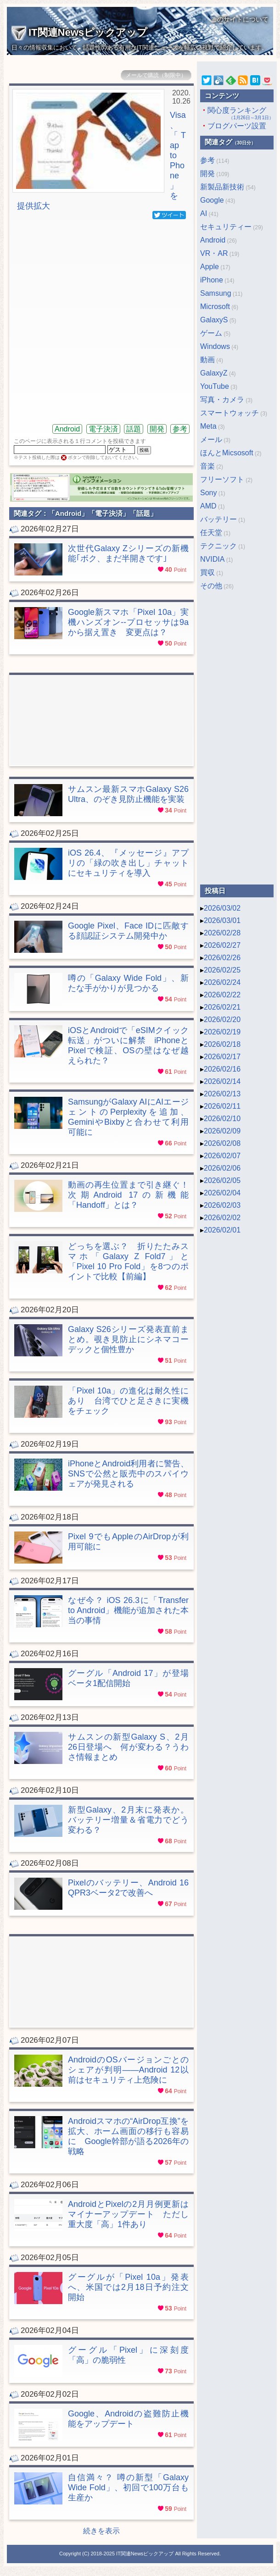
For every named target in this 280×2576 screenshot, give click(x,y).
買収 (207, 572)
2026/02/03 (222, 1205)
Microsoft (215, 306)
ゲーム (211, 333)
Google (212, 200)
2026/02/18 (222, 1044)
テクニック (218, 546)
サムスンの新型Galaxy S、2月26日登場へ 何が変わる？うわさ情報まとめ (128, 1747)
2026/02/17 (222, 1057)
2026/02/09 (222, 1131)
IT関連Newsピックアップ (79, 32)
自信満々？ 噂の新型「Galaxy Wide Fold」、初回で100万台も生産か (128, 2487)
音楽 (207, 466)
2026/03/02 (222, 908)
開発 (157, 429)
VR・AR (214, 253)
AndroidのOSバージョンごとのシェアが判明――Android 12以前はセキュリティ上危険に (128, 2069)
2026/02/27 (222, 945)
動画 (207, 360)
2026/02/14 (222, 1081)
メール (211, 439)
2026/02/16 (222, 1069)
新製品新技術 (222, 187)
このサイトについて (240, 19)
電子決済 (103, 429)
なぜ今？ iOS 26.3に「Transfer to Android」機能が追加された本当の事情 (128, 1610)
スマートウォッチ (229, 413)
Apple (209, 267)
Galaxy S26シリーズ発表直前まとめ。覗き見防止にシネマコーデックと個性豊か (128, 1339)
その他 (211, 586)
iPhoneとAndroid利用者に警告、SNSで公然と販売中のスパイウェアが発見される (128, 1473)
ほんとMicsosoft (226, 453)
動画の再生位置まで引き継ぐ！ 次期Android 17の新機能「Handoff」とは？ (128, 1195)
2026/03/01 (222, 920)
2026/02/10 (222, 1118)
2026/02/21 (222, 1007)
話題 (133, 429)
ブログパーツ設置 (236, 126)
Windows (215, 346)
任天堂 (211, 532)
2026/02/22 (222, 995)
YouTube (214, 386)
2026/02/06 (222, 1168)
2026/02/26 (222, 958)
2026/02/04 (222, 1193)
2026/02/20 (222, 1019)
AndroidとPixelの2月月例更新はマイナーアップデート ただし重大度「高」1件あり (128, 2214)
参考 (180, 429)
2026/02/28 (222, 933)
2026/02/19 (222, 1032)
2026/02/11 (222, 1106)
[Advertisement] (95, 321)
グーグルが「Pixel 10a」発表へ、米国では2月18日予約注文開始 (128, 2287)
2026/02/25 (222, 970)
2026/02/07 (222, 1156)
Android (67, 429)
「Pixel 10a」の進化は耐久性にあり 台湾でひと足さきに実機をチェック (128, 1400)
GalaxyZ (214, 373)
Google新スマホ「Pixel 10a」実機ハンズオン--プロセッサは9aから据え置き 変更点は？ (128, 622)
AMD (208, 506)
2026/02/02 (222, 1218)
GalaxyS (214, 320)
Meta (208, 426)
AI (203, 213)
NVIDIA (212, 559)
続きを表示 (101, 2531)
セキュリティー (226, 227)
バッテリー (218, 519)
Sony (208, 493)
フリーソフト (222, 479)
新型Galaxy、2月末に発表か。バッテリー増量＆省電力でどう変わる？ (128, 1820)
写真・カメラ (222, 400)
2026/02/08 (222, 1143)
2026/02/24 (222, 982)
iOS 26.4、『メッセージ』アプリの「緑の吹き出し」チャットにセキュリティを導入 (128, 863)
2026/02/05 (222, 1180)
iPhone (211, 280)
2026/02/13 (222, 1094)
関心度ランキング (237, 114)
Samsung (215, 293)
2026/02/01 (222, 1230)
